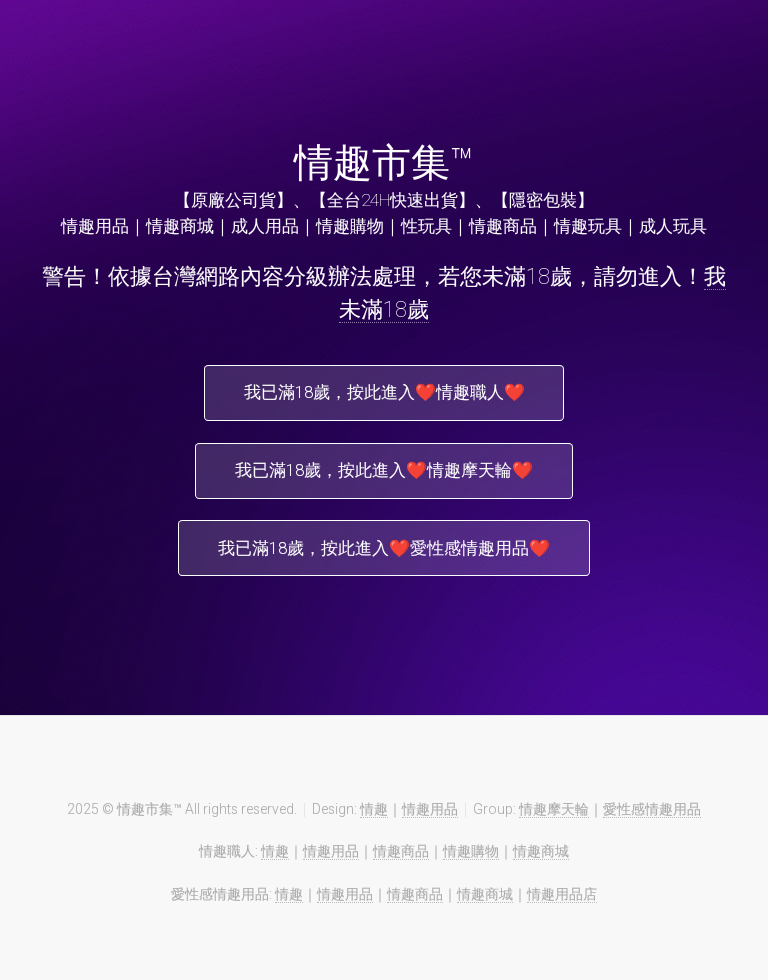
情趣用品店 (562, 900)
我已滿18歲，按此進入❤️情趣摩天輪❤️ (384, 473)
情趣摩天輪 (554, 815)
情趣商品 (401, 857)
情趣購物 (471, 857)
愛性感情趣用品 (652, 815)
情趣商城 (541, 857)
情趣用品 (430, 815)
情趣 (374, 815)
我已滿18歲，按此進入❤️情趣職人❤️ (384, 394)
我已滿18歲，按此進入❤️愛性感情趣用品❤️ (384, 553)
